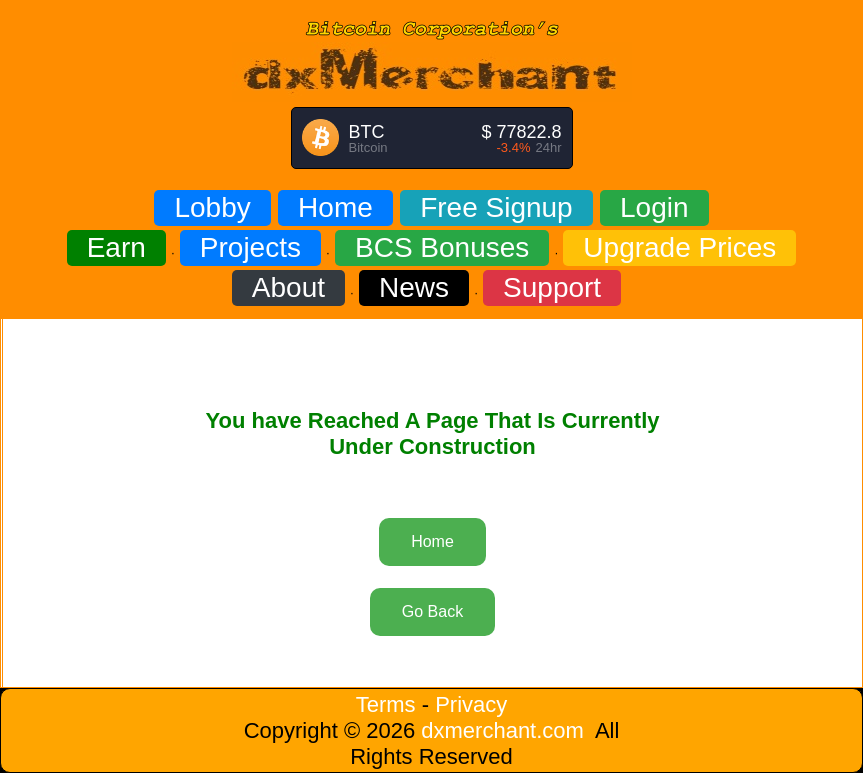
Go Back (432, 611)
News (414, 287)
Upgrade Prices (679, 247)
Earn (116, 247)
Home (335, 207)
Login (654, 207)
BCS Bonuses (442, 247)
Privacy (471, 704)
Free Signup (496, 207)
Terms (386, 704)
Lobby (212, 207)
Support (552, 287)
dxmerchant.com (502, 730)
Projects (250, 247)
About (288, 287)
